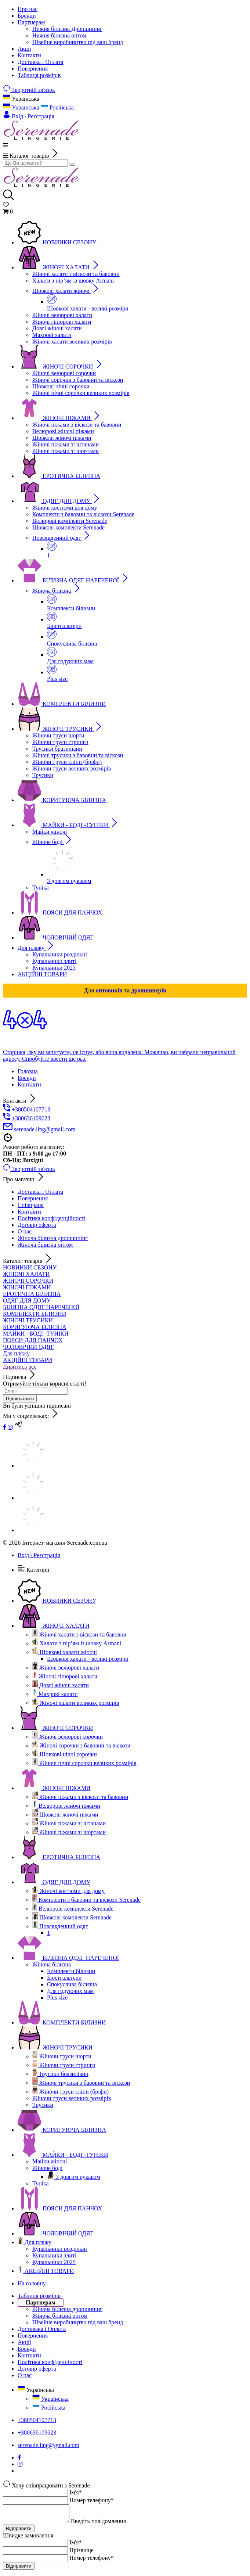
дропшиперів (148, 990)
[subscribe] (35, 1391)
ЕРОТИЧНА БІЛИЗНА (32, 1294)
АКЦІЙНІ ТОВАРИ (27, 1360)
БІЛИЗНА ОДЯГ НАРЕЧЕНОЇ (41, 1307)
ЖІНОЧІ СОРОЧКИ (28, 1281)
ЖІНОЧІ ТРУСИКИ (28, 1320)
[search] (35, 163)
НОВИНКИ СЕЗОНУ (30, 1267)
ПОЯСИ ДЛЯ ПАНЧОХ (32, 1340)
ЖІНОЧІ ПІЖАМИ (27, 1287)
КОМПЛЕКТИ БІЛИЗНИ (34, 1314)
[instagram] (11, 1427)
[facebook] (5, 1427)
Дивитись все (19, 1367)
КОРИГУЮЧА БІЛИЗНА (34, 1327)
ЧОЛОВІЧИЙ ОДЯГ (28, 1347)
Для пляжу (16, 1353)
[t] (18, 1427)
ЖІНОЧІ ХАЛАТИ (26, 1274)
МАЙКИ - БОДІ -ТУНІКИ (36, 1333)
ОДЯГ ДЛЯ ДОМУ (27, 1300)
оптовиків (109, 990)
